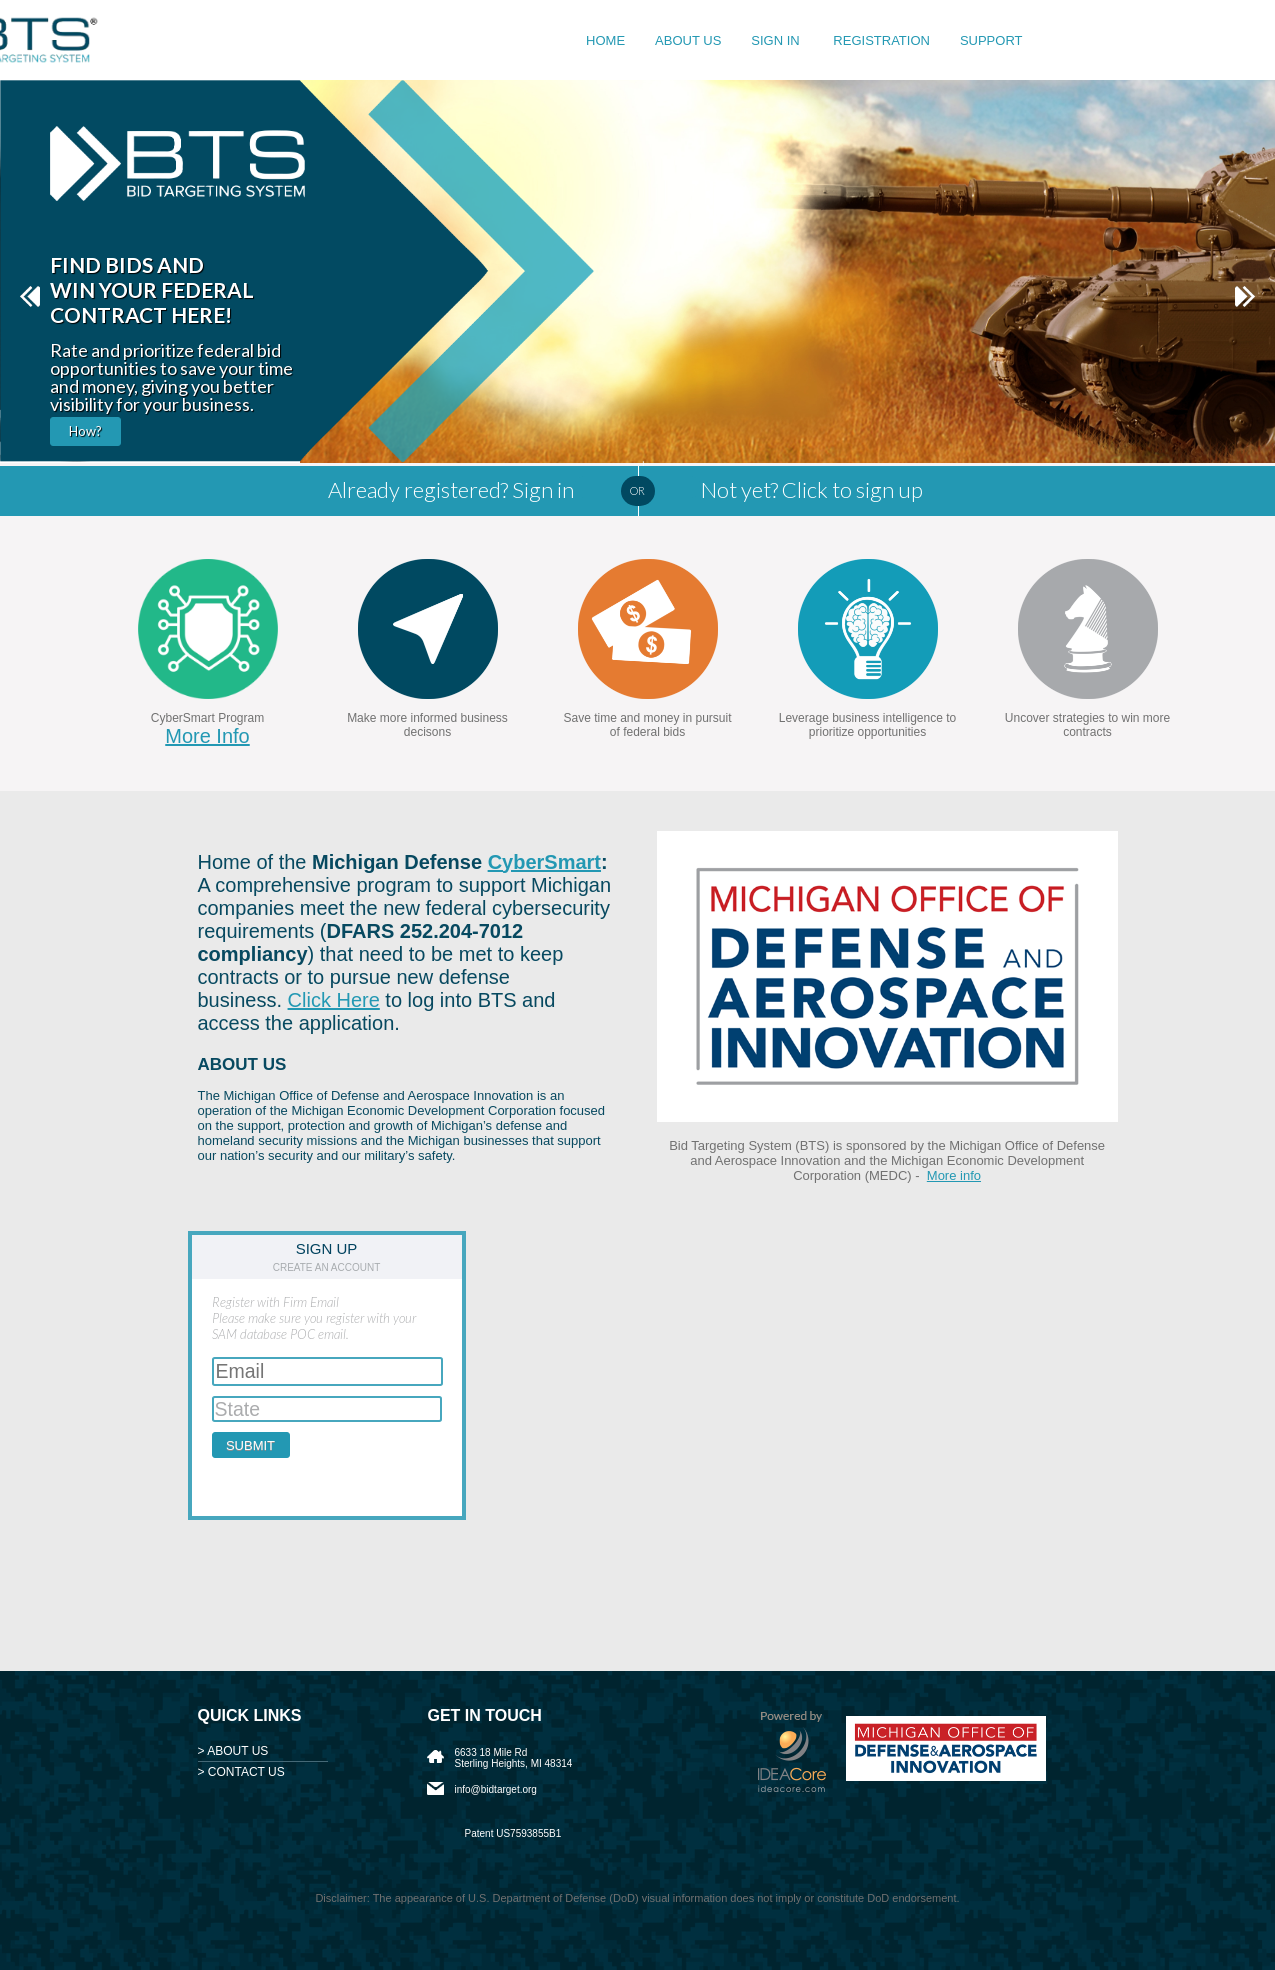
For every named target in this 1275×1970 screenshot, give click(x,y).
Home (605, 40)
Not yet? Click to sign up (812, 489)
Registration (881, 40)
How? (85, 431)
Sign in (777, 40)
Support (991, 40)
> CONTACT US (241, 1772)
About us (688, 40)
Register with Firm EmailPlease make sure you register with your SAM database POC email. (314, 1318)
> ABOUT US (233, 1751)
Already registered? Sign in (451, 489)
